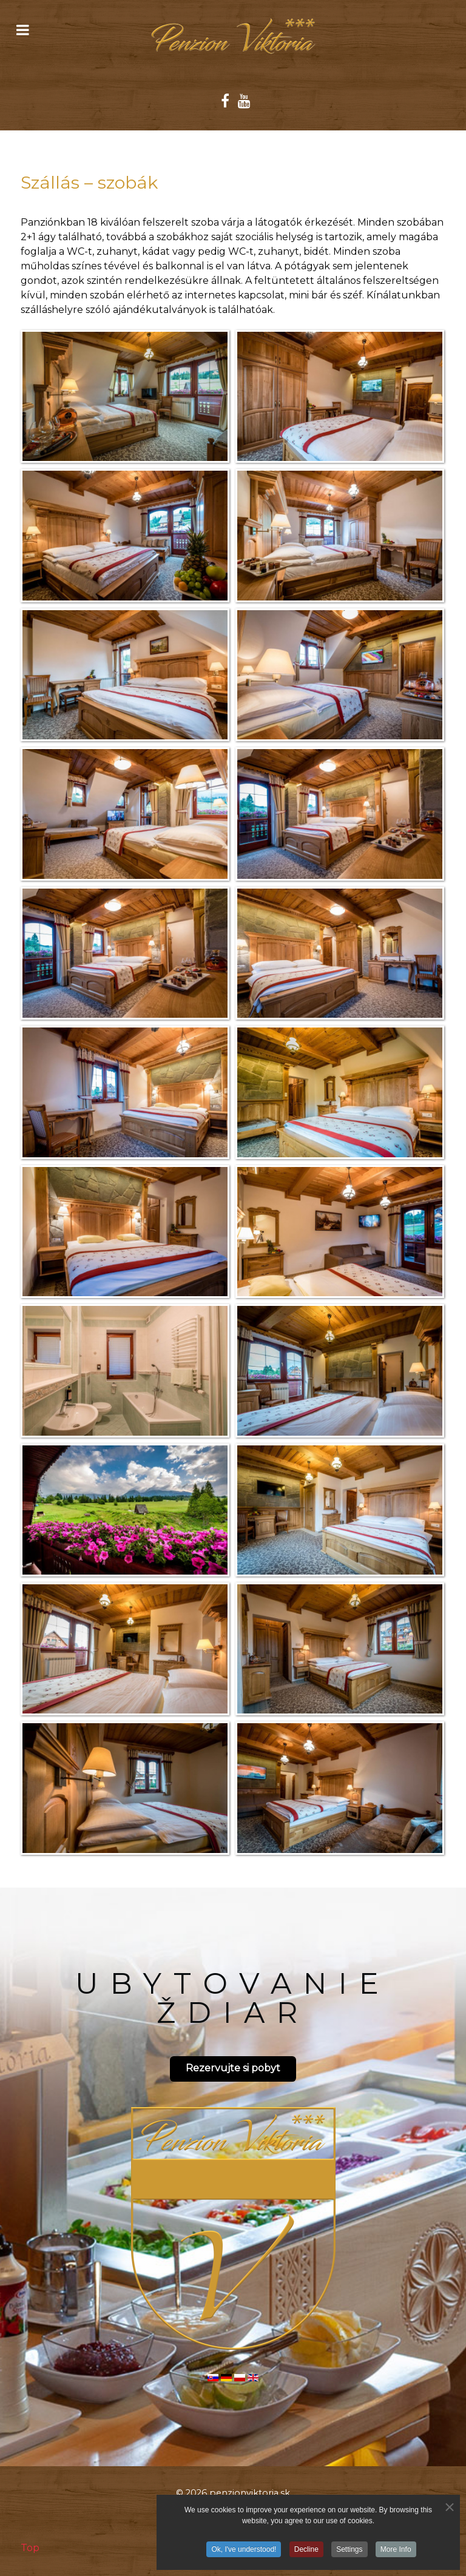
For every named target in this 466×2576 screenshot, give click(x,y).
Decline (306, 2551)
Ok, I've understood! (243, 2551)
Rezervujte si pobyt (233, 2068)
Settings (349, 2551)
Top (30, 2548)
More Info (395, 2551)
